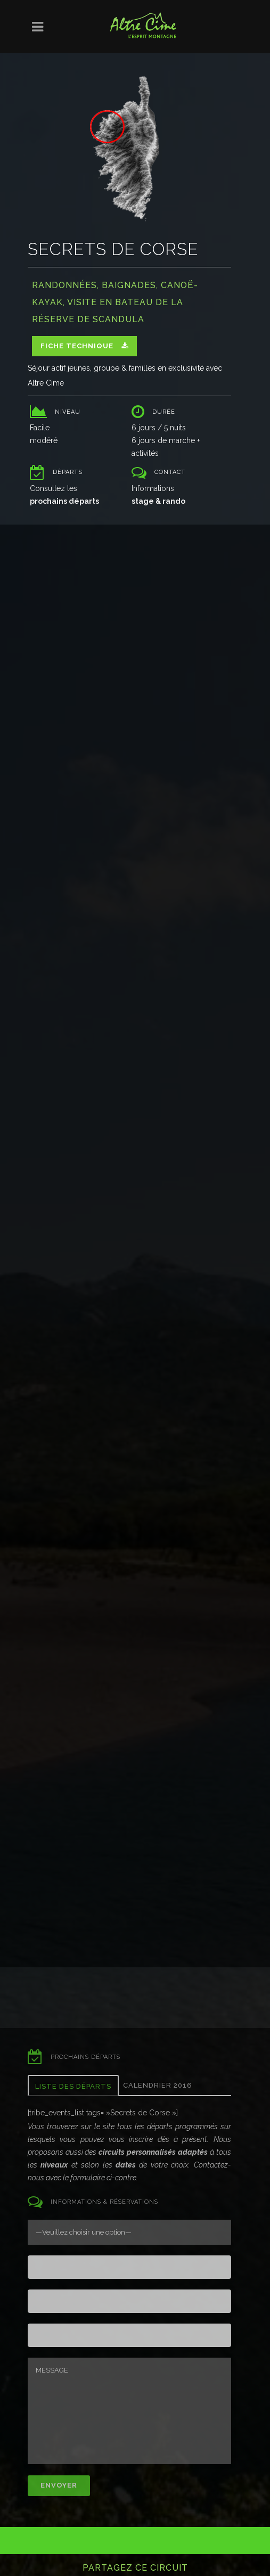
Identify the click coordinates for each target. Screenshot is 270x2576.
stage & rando (158, 501)
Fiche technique (84, 346)
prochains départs (64, 501)
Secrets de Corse (113, 249)
